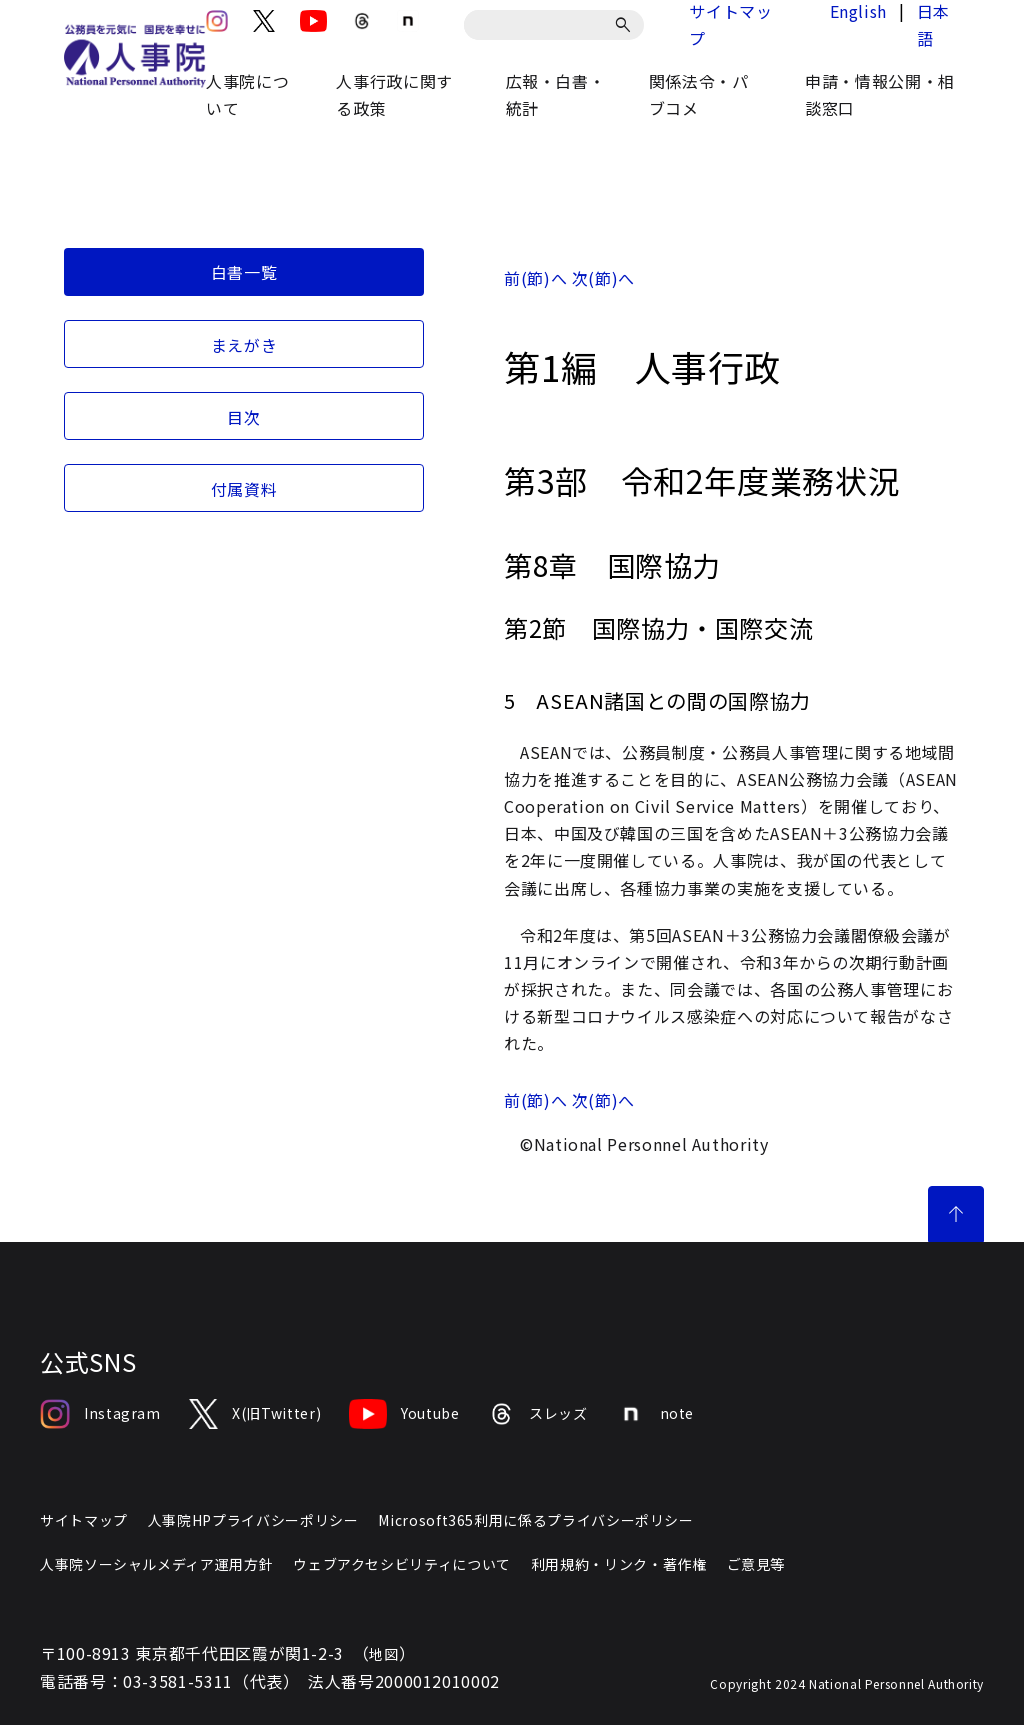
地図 (383, 1654)
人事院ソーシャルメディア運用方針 (156, 1564)
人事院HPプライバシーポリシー (253, 1520)
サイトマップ (84, 1520)
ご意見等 (756, 1564)
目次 (243, 417)
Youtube (404, 1414)
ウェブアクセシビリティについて (402, 1564)
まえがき (244, 345)
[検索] (626, 25)
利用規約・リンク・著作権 (619, 1564)
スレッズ (538, 1414)
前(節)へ (535, 278)
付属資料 (244, 489)
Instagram (100, 1414)
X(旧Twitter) (255, 1414)
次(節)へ (603, 278)
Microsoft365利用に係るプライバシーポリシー (535, 1520)
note (655, 1414)
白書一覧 (244, 272)
